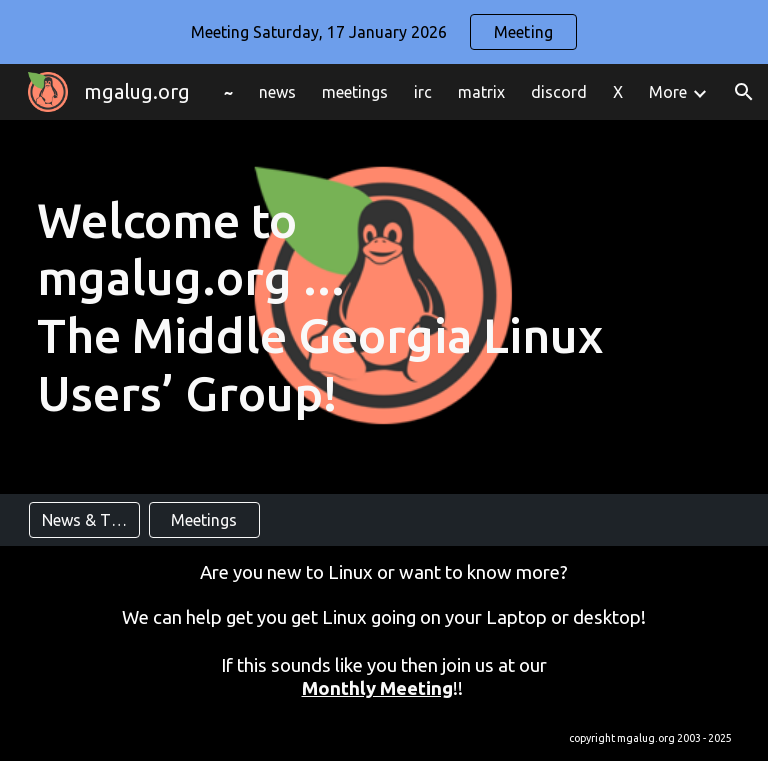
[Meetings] (204, 520)
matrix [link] (481, 92)
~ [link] (228, 92)
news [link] (277, 92)
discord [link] (559, 92)
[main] (384, 307)
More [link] (668, 92)
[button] (744, 92)
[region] (384, 32)
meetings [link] (355, 92)
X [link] (618, 92)
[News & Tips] (84, 520)
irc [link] (423, 92)
